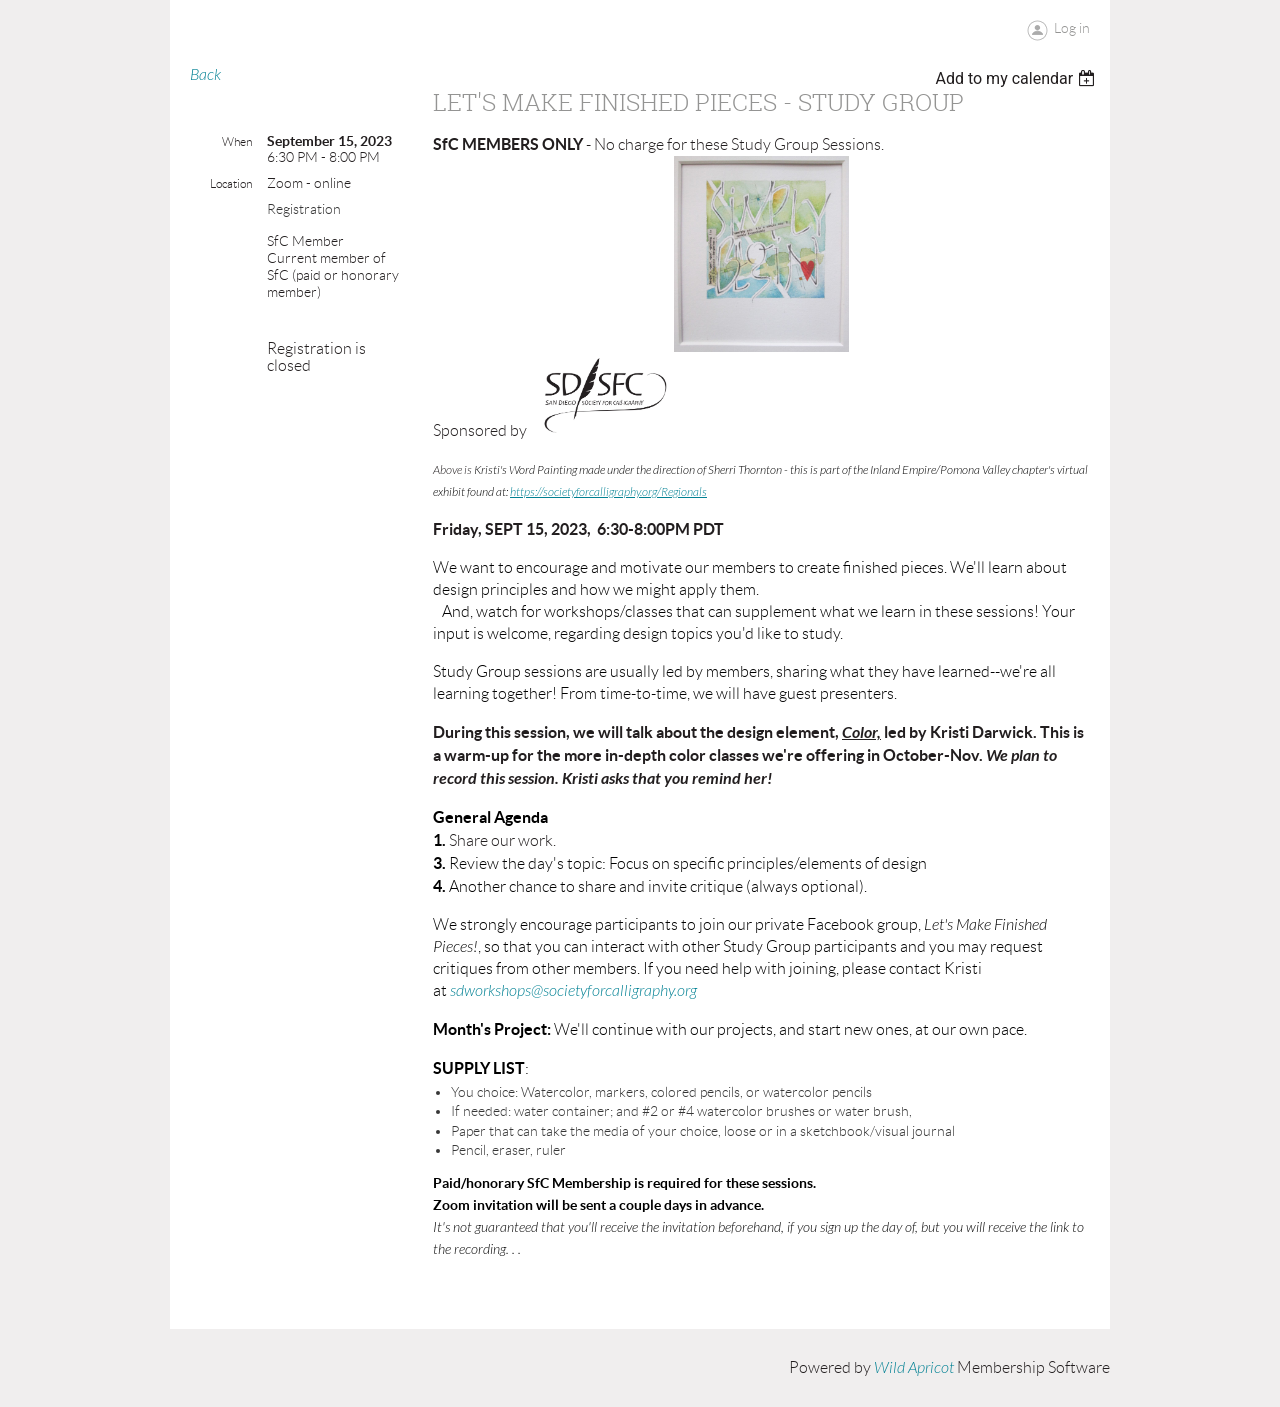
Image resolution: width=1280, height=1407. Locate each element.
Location (231, 183)
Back (205, 75)
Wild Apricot (914, 1368)
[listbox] (1017, 78)
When (237, 141)
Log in (1072, 28)
